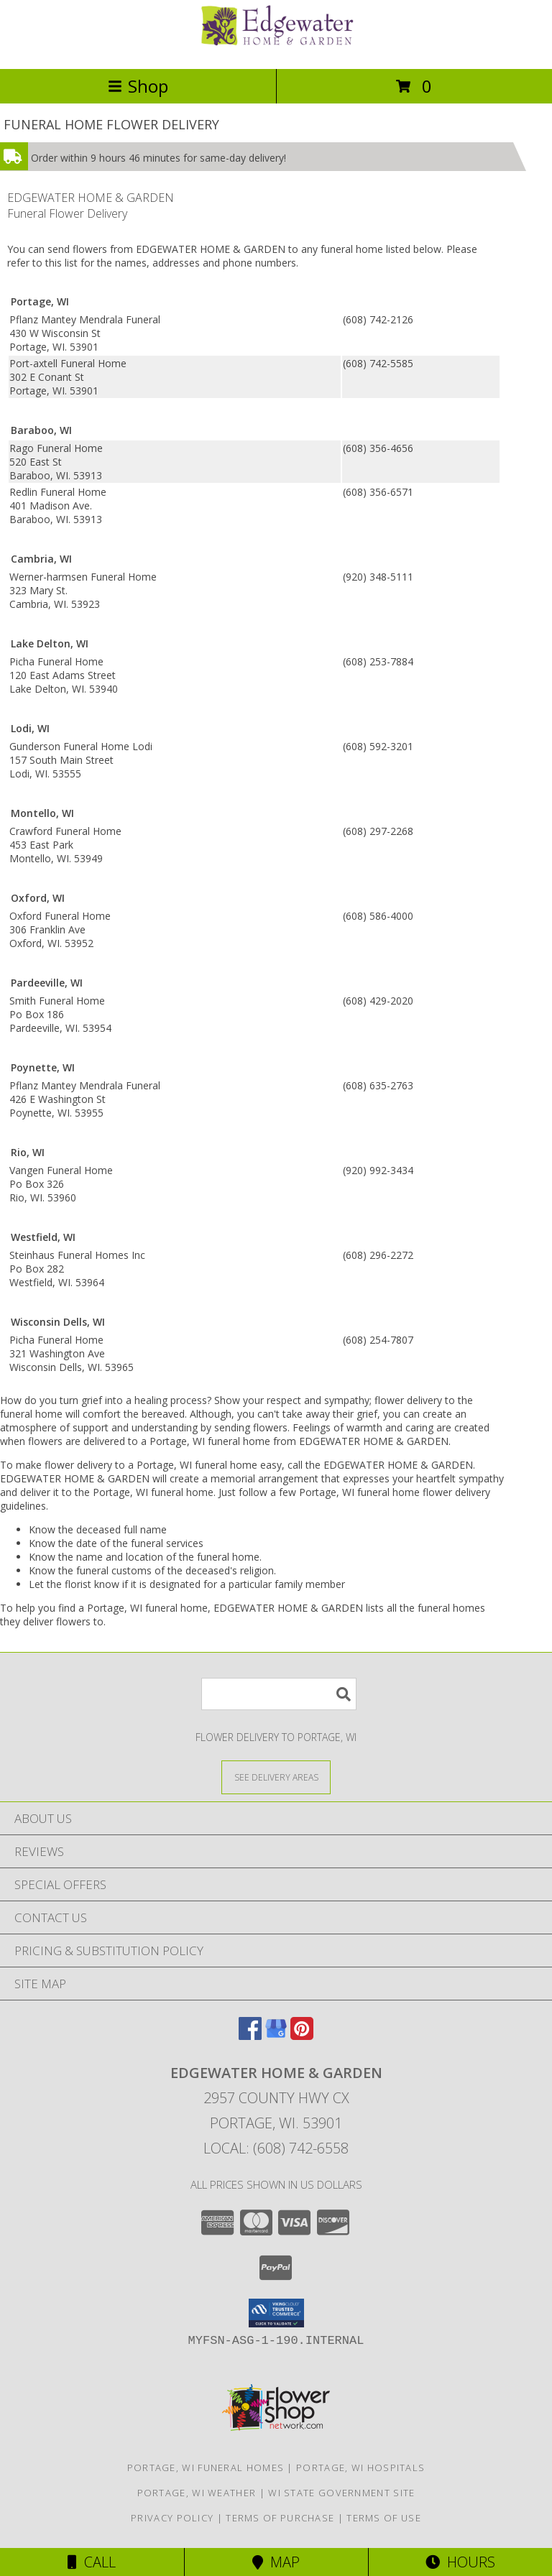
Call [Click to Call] (92, 2562)
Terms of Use (383, 2517)
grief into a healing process (144, 1400)
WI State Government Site (341, 2492)
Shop (138, 86)
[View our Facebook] (250, 2035)
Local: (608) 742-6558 (276, 2148)
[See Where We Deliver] (276, 1776)
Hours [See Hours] (460, 2562)
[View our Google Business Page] (276, 2035)
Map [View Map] (276, 2562)
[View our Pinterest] (301, 2035)
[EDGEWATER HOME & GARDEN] (276, 48)
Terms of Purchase (280, 2517)
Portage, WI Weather (197, 2492)
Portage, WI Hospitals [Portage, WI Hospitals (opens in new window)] (360, 2467)
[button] (276, 2313)
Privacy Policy (172, 2517)
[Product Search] (278, 1694)
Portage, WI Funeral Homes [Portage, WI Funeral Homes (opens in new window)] (206, 2467)
